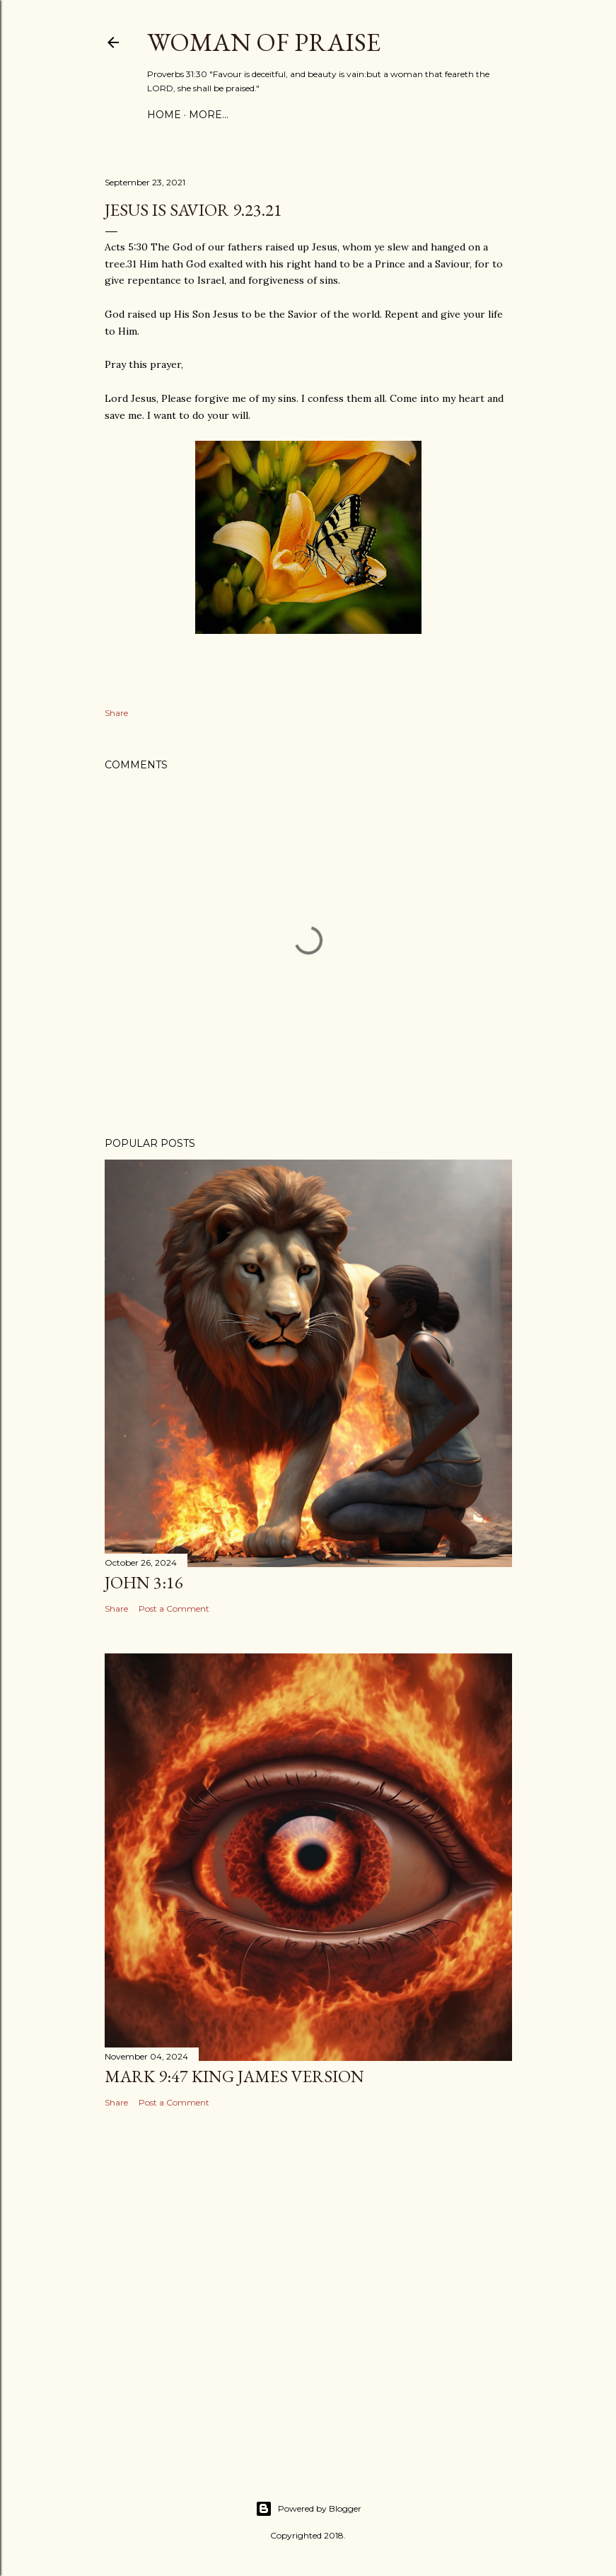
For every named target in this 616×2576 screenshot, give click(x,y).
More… (208, 114)
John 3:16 (144, 1582)
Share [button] (116, 712)
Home (164, 114)
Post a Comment (174, 1608)
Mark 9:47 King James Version (234, 2076)
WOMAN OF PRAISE (263, 42)
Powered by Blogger (308, 2508)
